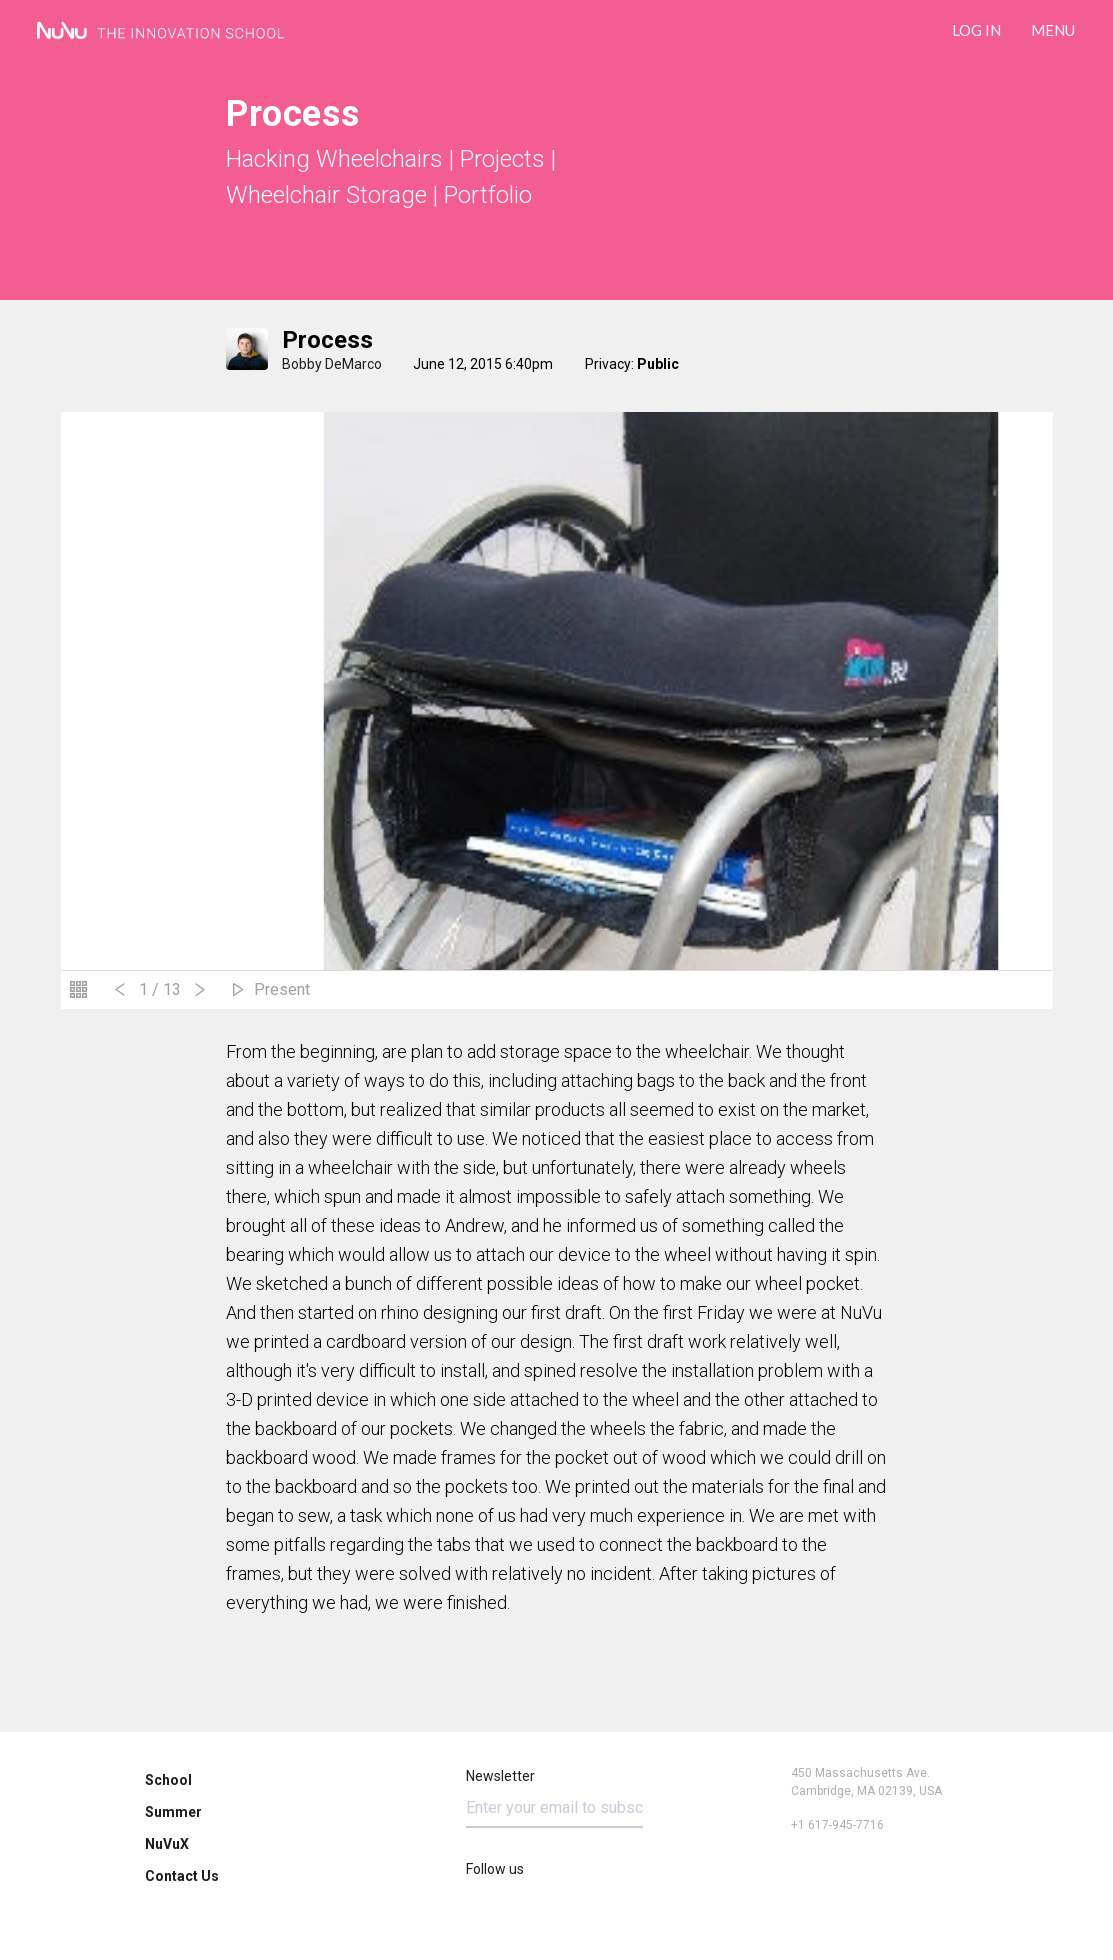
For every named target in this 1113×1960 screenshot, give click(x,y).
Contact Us (182, 1876)
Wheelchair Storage (326, 195)
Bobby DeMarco (332, 364)
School (168, 1780)
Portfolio (488, 195)
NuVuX (167, 1844)
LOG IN (976, 30)
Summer (173, 1812)
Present (282, 989)
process (327, 340)
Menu (1053, 30)
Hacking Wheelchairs (334, 159)
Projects (502, 159)
